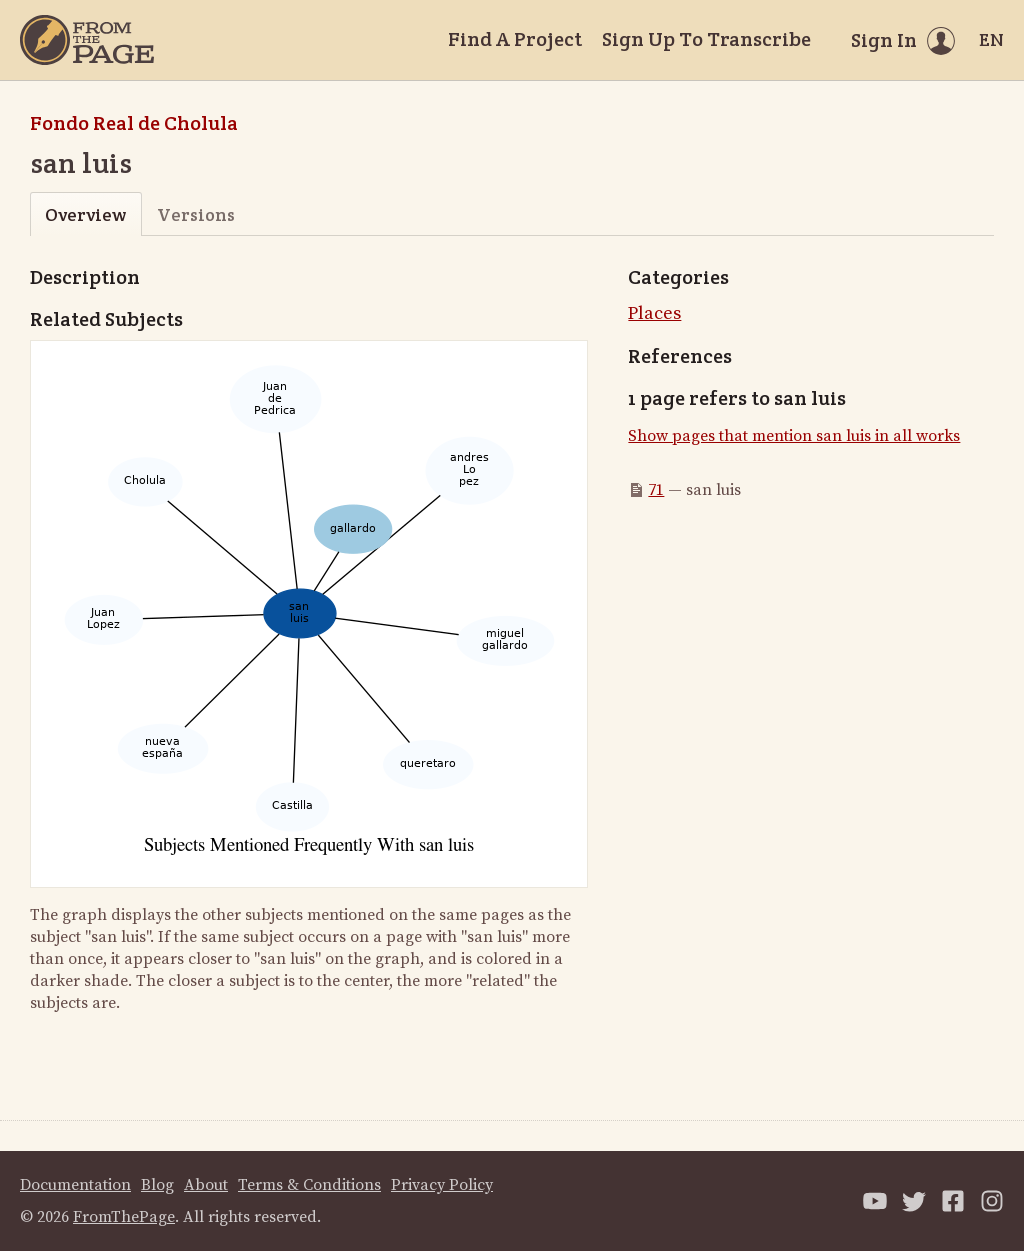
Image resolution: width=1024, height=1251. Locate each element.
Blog (157, 1185)
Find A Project (515, 39)
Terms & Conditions (309, 1185)
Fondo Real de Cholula (134, 123)
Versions (196, 214)
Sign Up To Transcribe (706, 39)
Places (654, 313)
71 (656, 490)
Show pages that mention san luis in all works (794, 436)
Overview (85, 214)
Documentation (75, 1185)
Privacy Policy (442, 1185)
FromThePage (124, 1217)
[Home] (87, 40)
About (206, 1185)
